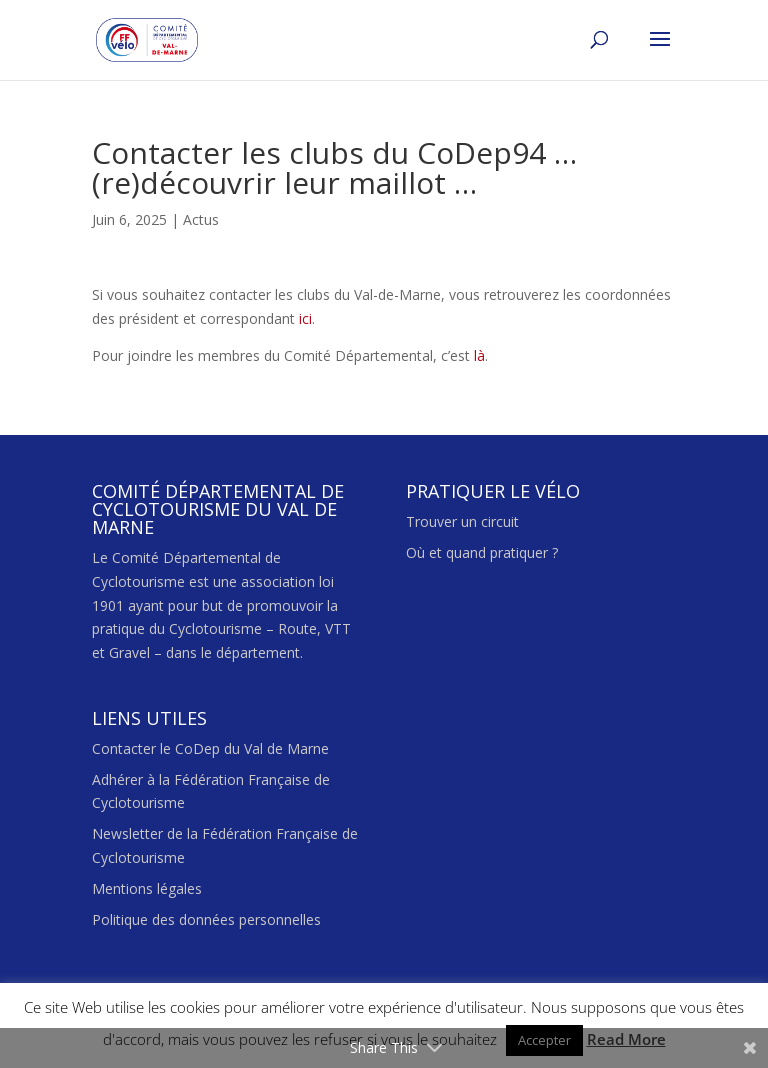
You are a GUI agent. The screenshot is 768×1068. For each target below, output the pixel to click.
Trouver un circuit (462, 521)
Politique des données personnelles (206, 919)
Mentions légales (147, 888)
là (479, 355)
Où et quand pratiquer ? (482, 552)
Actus (201, 219)
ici (303, 318)
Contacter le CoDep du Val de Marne (210, 748)
